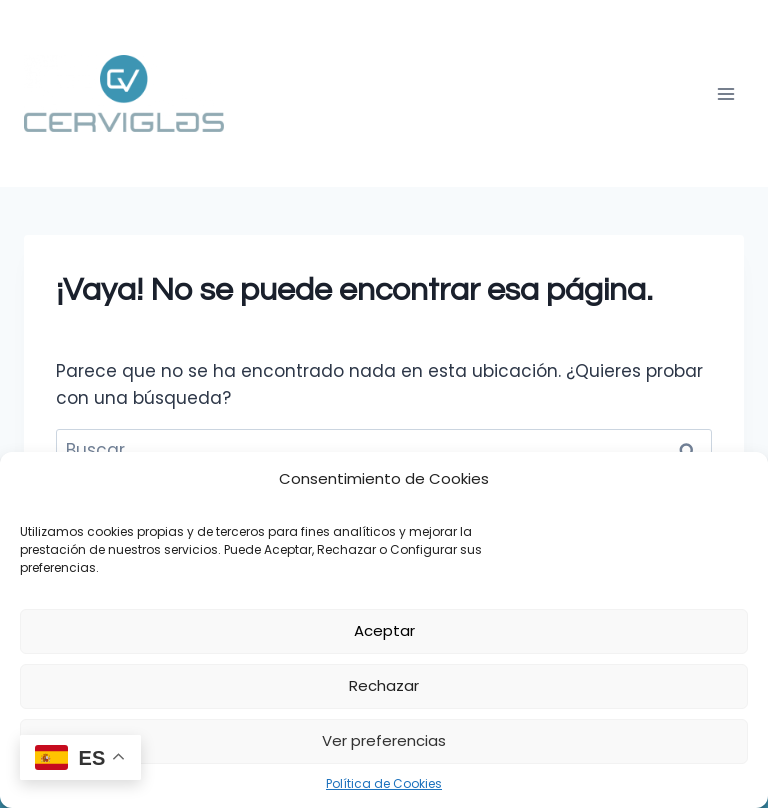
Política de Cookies (384, 783)
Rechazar (384, 685)
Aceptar (384, 630)
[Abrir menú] (725, 93)
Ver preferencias (384, 740)
